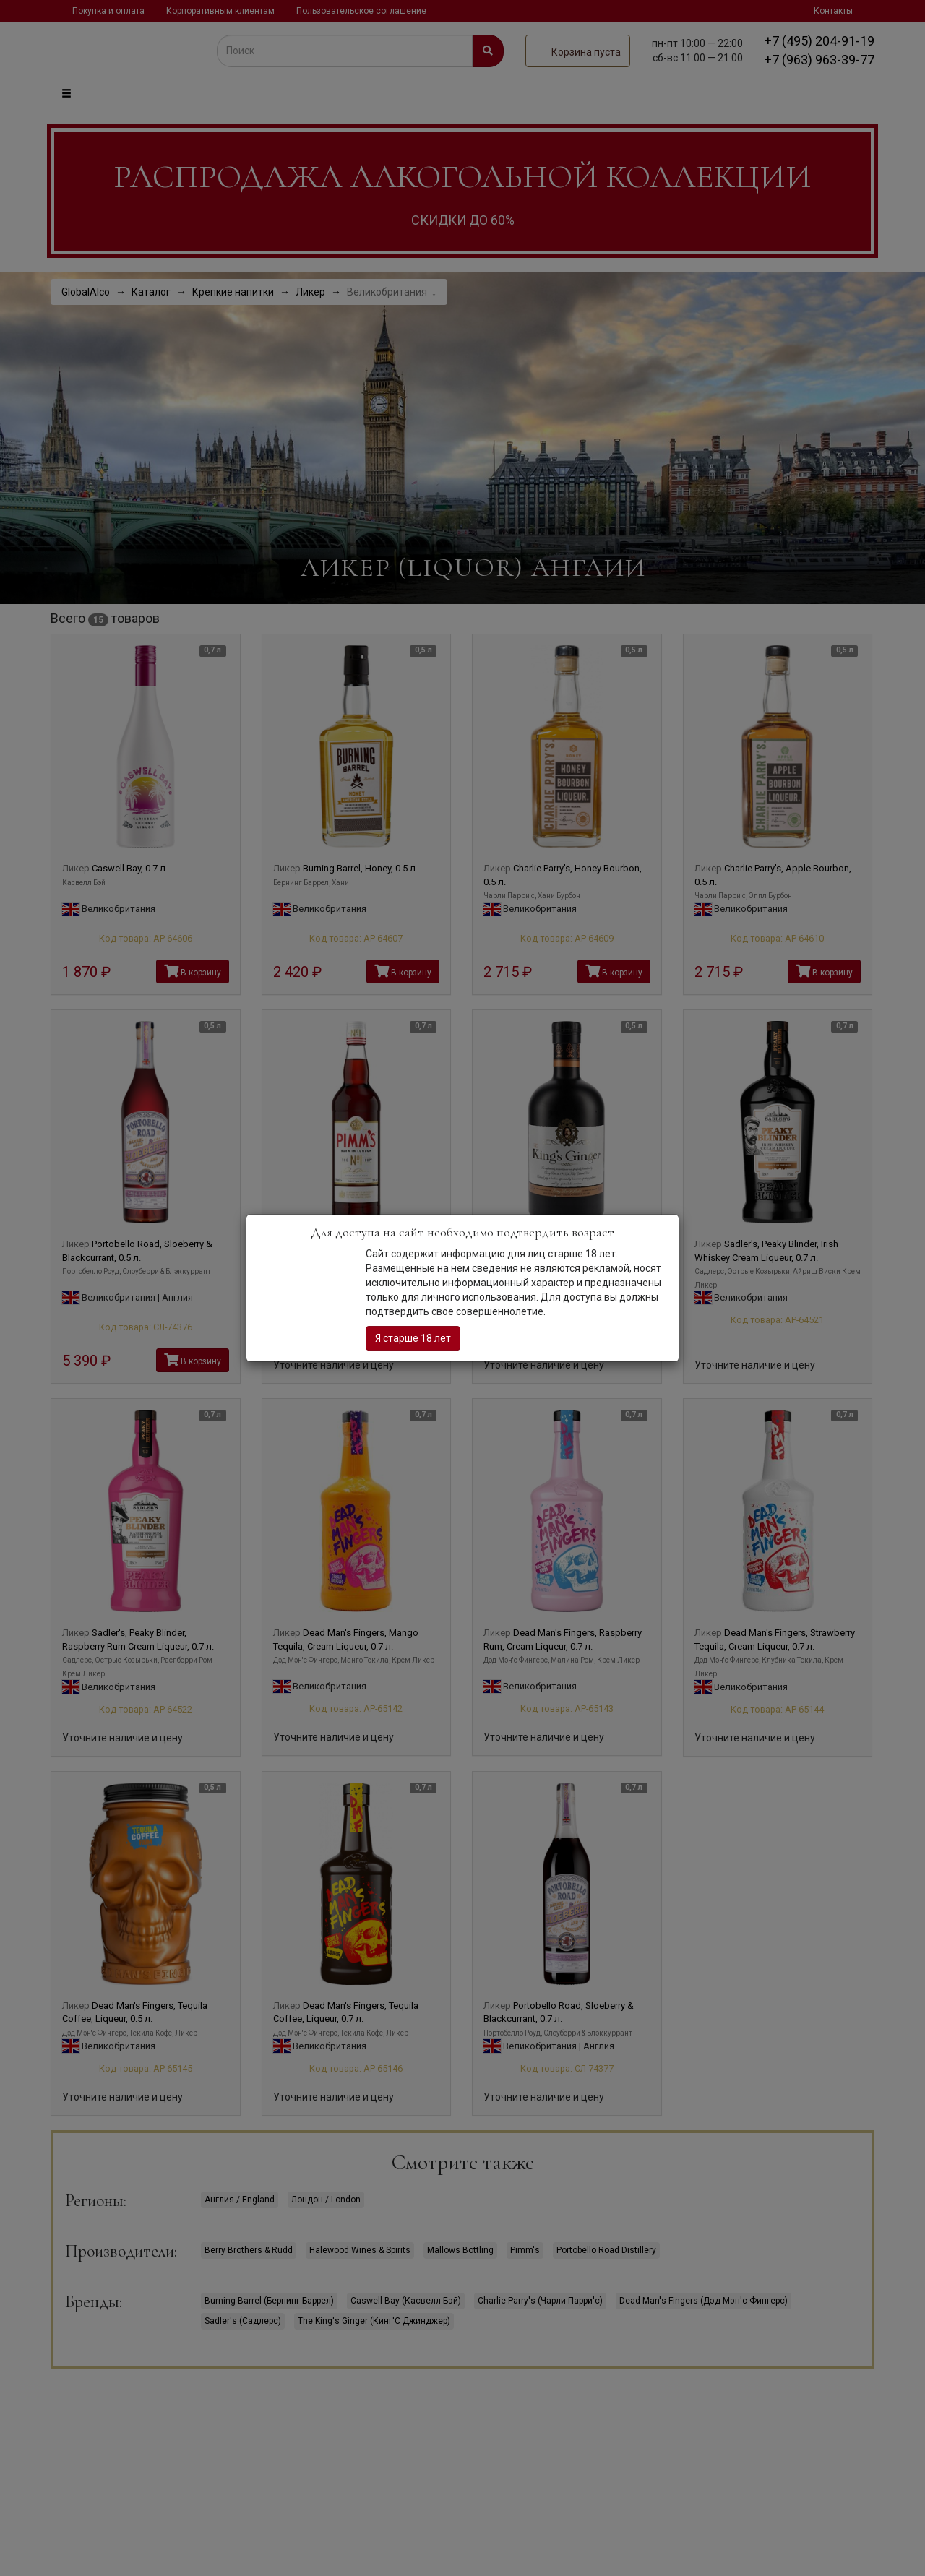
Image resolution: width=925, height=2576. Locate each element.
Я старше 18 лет (413, 1338)
